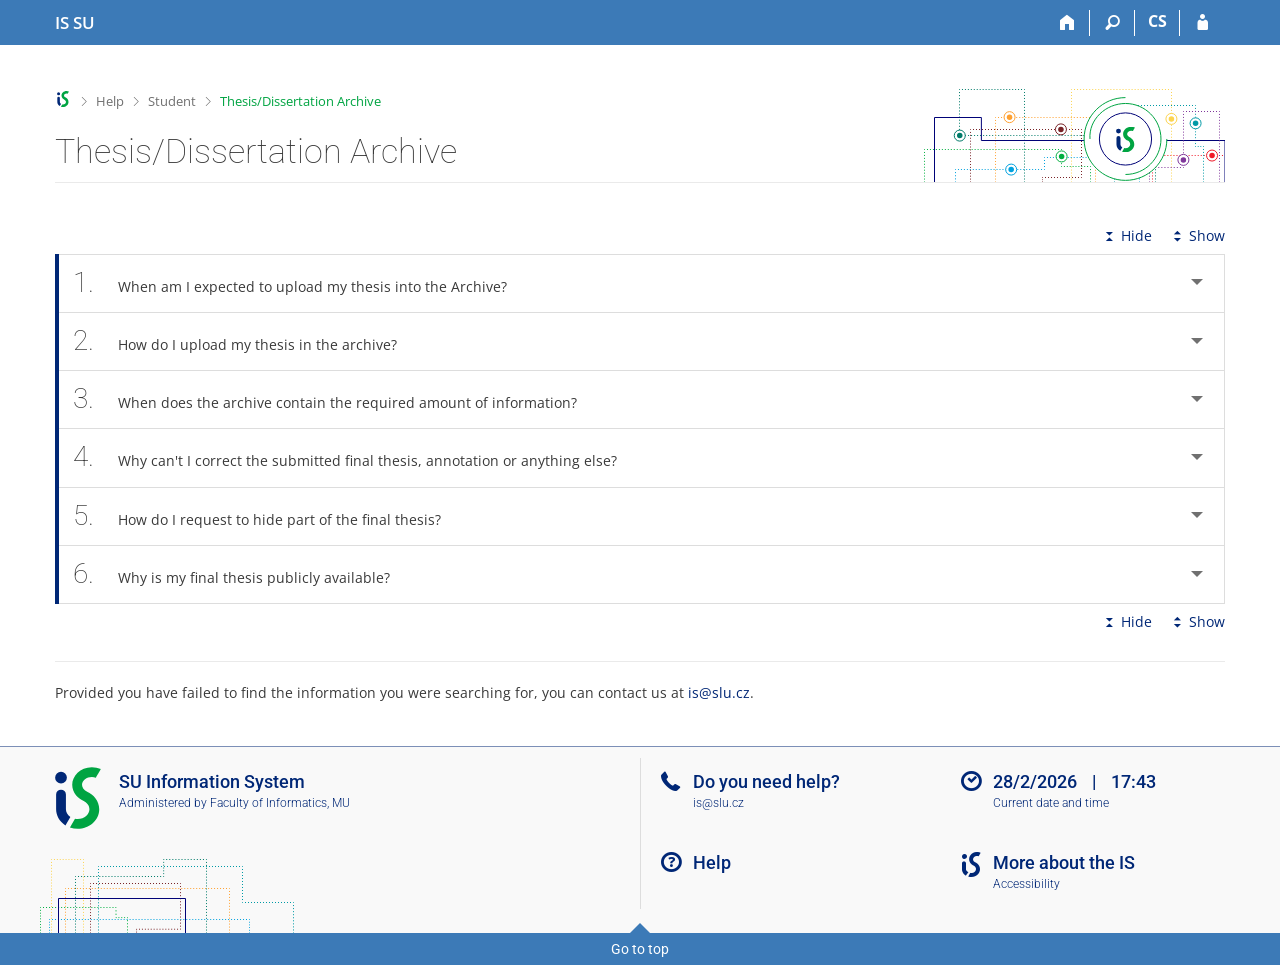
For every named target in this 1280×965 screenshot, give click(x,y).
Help (110, 101)
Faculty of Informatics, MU (280, 803)
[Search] (1112, 23)
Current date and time (1051, 803)
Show (1197, 235)
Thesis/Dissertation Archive (300, 101)
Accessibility (1026, 884)
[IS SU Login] (1202, 23)
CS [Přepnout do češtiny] (1157, 21)
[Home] (1067, 23)
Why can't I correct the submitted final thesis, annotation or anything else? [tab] (356, 457)
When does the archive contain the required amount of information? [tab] (336, 399)
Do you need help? (766, 781)
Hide (1126, 235)
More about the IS (1064, 862)
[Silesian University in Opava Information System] (75, 23)
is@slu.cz (719, 692)
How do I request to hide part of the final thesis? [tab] (268, 516)
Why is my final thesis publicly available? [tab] (242, 574)
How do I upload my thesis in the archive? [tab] (246, 341)
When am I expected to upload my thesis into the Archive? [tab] (301, 283)
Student (172, 101)
